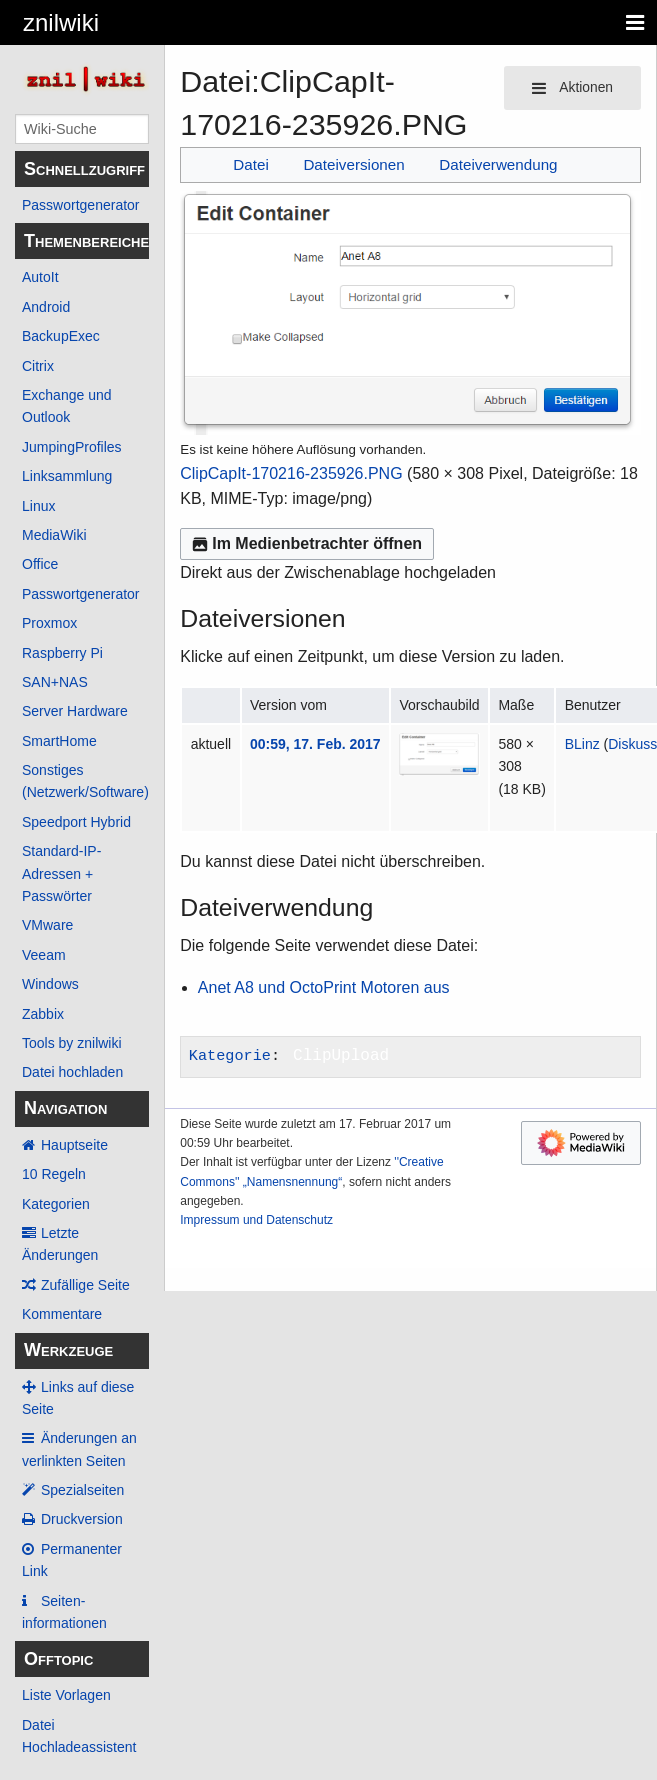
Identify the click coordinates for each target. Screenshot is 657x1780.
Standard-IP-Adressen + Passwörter (61, 873)
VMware (47, 925)
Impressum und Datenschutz (256, 1220)
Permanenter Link (72, 1560)
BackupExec (61, 336)
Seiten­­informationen (64, 1612)
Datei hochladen (72, 1072)
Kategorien (56, 1204)
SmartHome (59, 741)
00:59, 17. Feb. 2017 (315, 744)
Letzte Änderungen (60, 1244)
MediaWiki (54, 535)
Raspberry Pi (62, 653)
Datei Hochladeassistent (79, 1736)
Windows (50, 984)
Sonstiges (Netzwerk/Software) (85, 781)
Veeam (44, 955)
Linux (38, 506)
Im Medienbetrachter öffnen (307, 543)
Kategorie (230, 1056)
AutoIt (40, 277)
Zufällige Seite (85, 1285)
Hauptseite (74, 1145)
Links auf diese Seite (78, 1398)
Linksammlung (67, 476)
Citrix (38, 366)
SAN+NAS (55, 682)
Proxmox (49, 623)
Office (40, 564)
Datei (250, 164)
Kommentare (62, 1314)
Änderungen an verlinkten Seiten (79, 1449)
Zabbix (43, 1014)
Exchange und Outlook (67, 406)
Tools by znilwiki (72, 1043)
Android (46, 307)
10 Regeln (54, 1174)
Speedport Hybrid (76, 822)
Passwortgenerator (81, 205)
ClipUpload (341, 1056)
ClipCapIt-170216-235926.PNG (291, 473)
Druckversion (82, 1519)
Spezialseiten (82, 1490)
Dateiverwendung (498, 164)
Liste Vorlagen (66, 1695)
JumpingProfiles (72, 447)
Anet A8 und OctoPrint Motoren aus (324, 987)
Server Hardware (75, 711)
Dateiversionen (353, 164)
